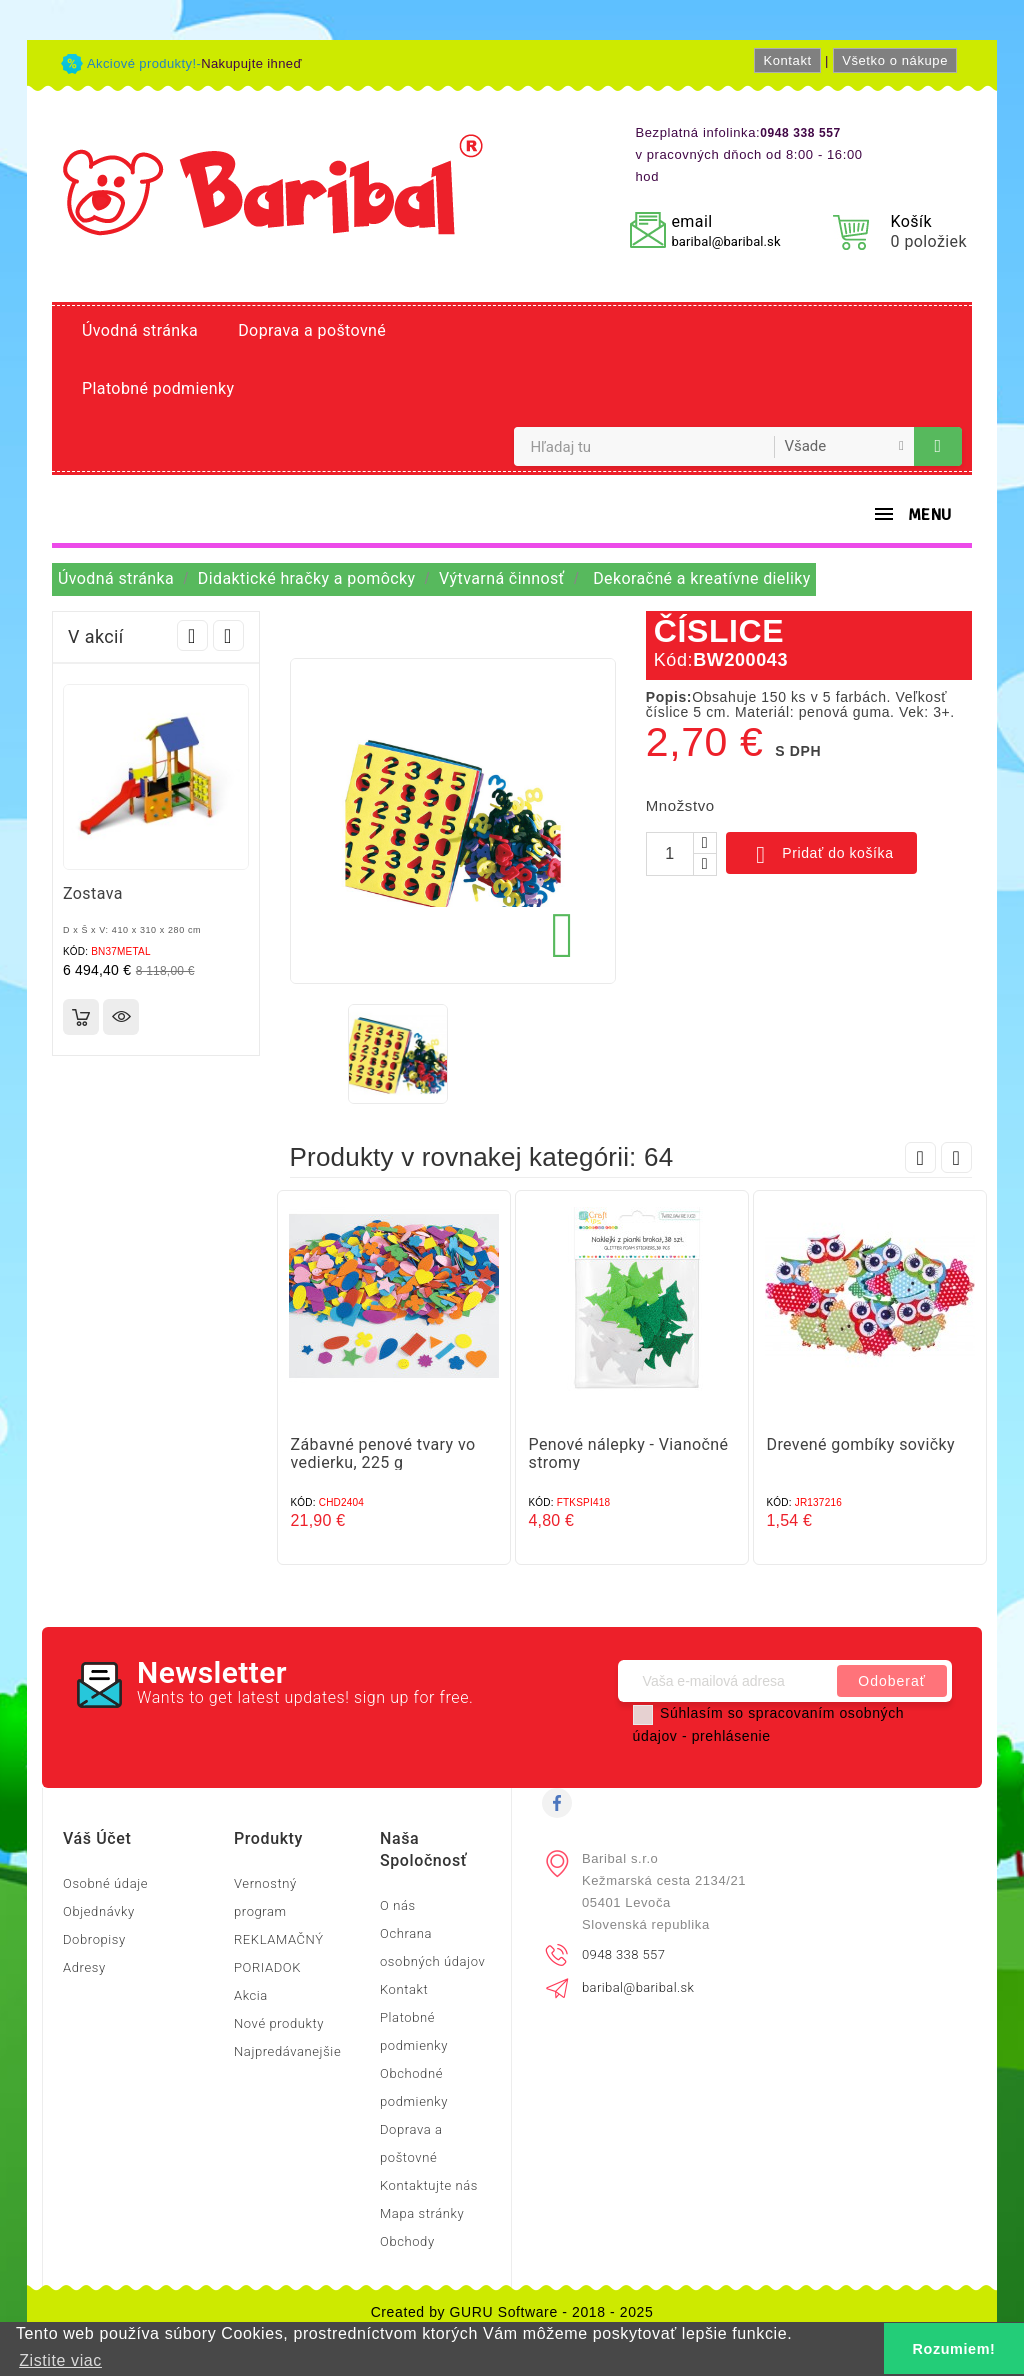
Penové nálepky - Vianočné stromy (629, 1453)
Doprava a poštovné (312, 330)
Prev (192, 635)
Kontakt (787, 60)
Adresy (84, 1967)
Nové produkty (279, 2023)
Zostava (93, 893)
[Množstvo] (670, 854)
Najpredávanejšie (287, 2051)
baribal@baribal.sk (725, 241)
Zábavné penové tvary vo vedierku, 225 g (383, 1453)
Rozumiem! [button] (954, 2349)
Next (228, 635)
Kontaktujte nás (429, 2185)
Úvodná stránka (140, 330)
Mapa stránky (422, 2213)
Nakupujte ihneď (251, 63)
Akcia (251, 1995)
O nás (398, 1905)
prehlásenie (731, 1736)
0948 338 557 (623, 1954)
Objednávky (99, 1911)
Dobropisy (94, 1939)
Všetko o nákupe (895, 60)
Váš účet (97, 1838)
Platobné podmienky (158, 388)
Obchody (407, 2241)
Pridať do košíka (821, 855)
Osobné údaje (105, 1883)
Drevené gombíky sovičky (861, 1444)
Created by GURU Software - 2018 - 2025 (512, 2312)
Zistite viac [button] (60, 2360)
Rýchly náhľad (121, 1017)
